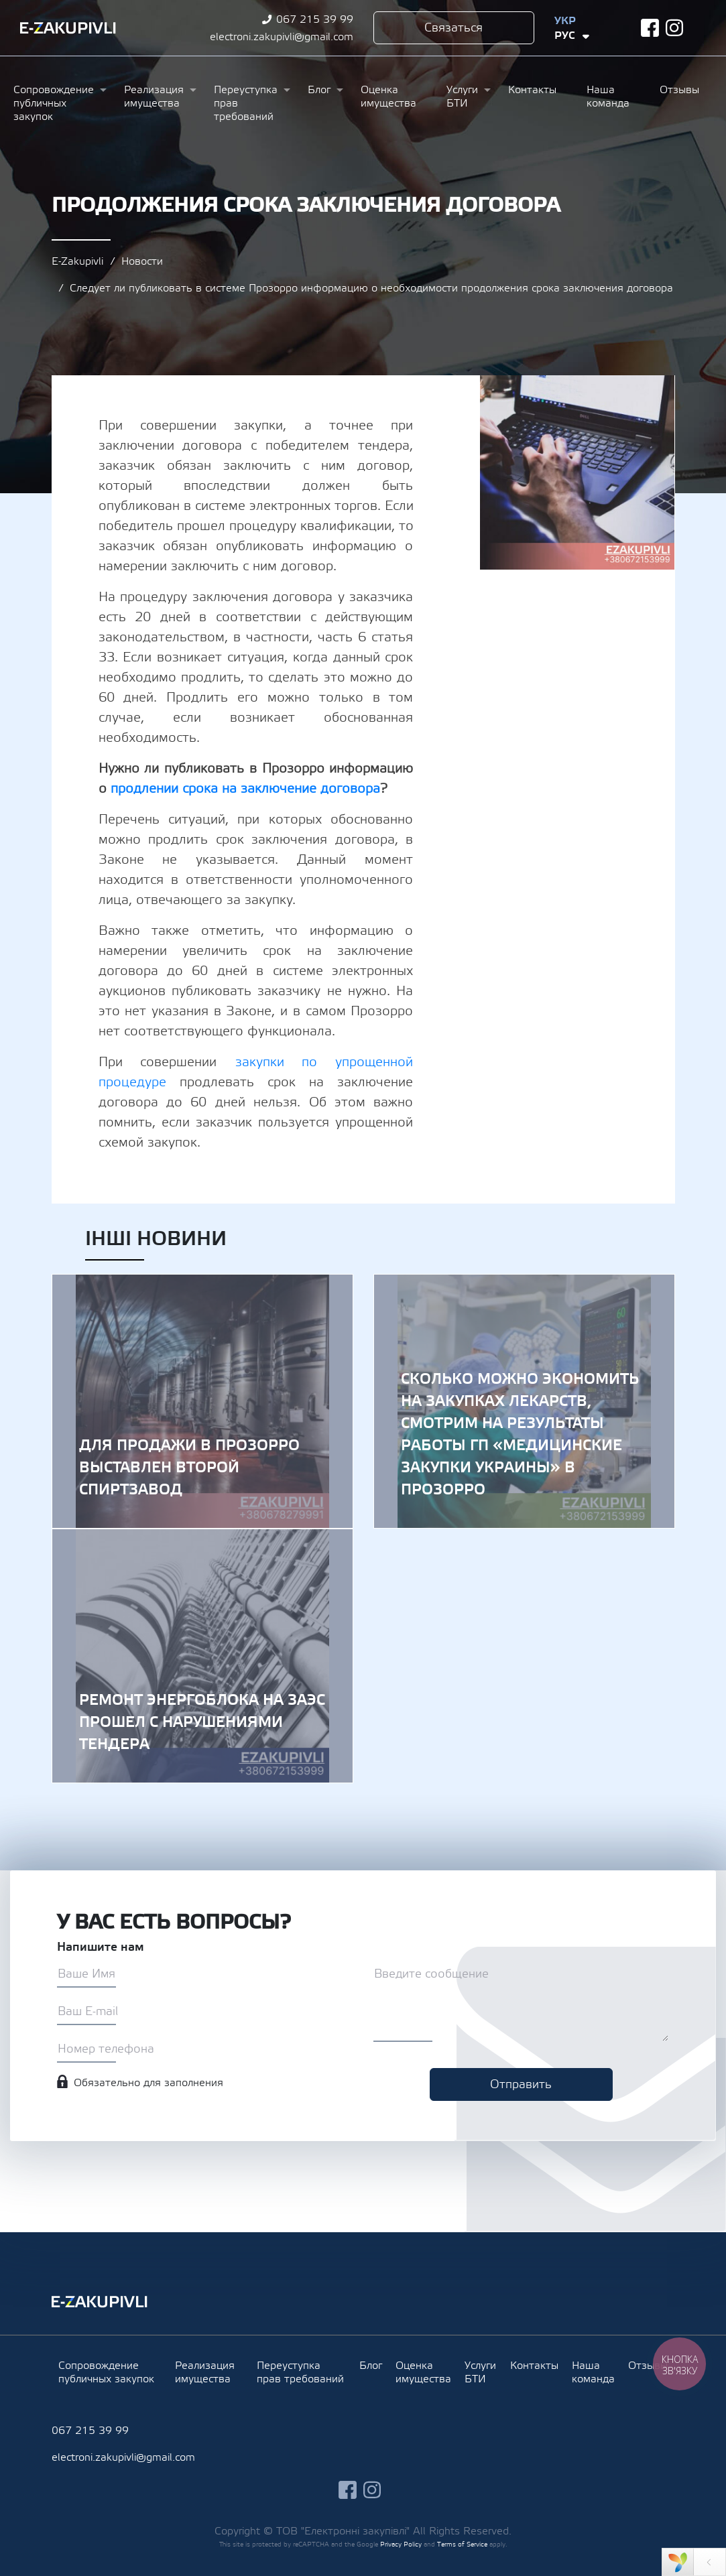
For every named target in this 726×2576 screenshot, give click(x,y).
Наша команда (608, 96)
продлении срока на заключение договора (245, 788)
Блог (319, 89)
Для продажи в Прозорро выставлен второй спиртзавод (202, 1401)
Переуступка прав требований (246, 103)
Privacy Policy (401, 2544)
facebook (650, 28)
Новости (142, 261)
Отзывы (679, 89)
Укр (565, 20)
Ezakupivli (68, 28)
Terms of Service (462, 2544)
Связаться (453, 28)
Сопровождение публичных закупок (53, 103)
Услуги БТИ (462, 96)
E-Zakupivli (77, 261)
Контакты (532, 89)
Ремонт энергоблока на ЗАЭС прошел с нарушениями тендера (202, 1656)
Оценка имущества (388, 96)
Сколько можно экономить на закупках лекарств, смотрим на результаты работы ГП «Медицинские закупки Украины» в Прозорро (524, 1401)
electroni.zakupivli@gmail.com (281, 37)
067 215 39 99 (314, 19)
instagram (675, 28)
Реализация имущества (154, 96)
